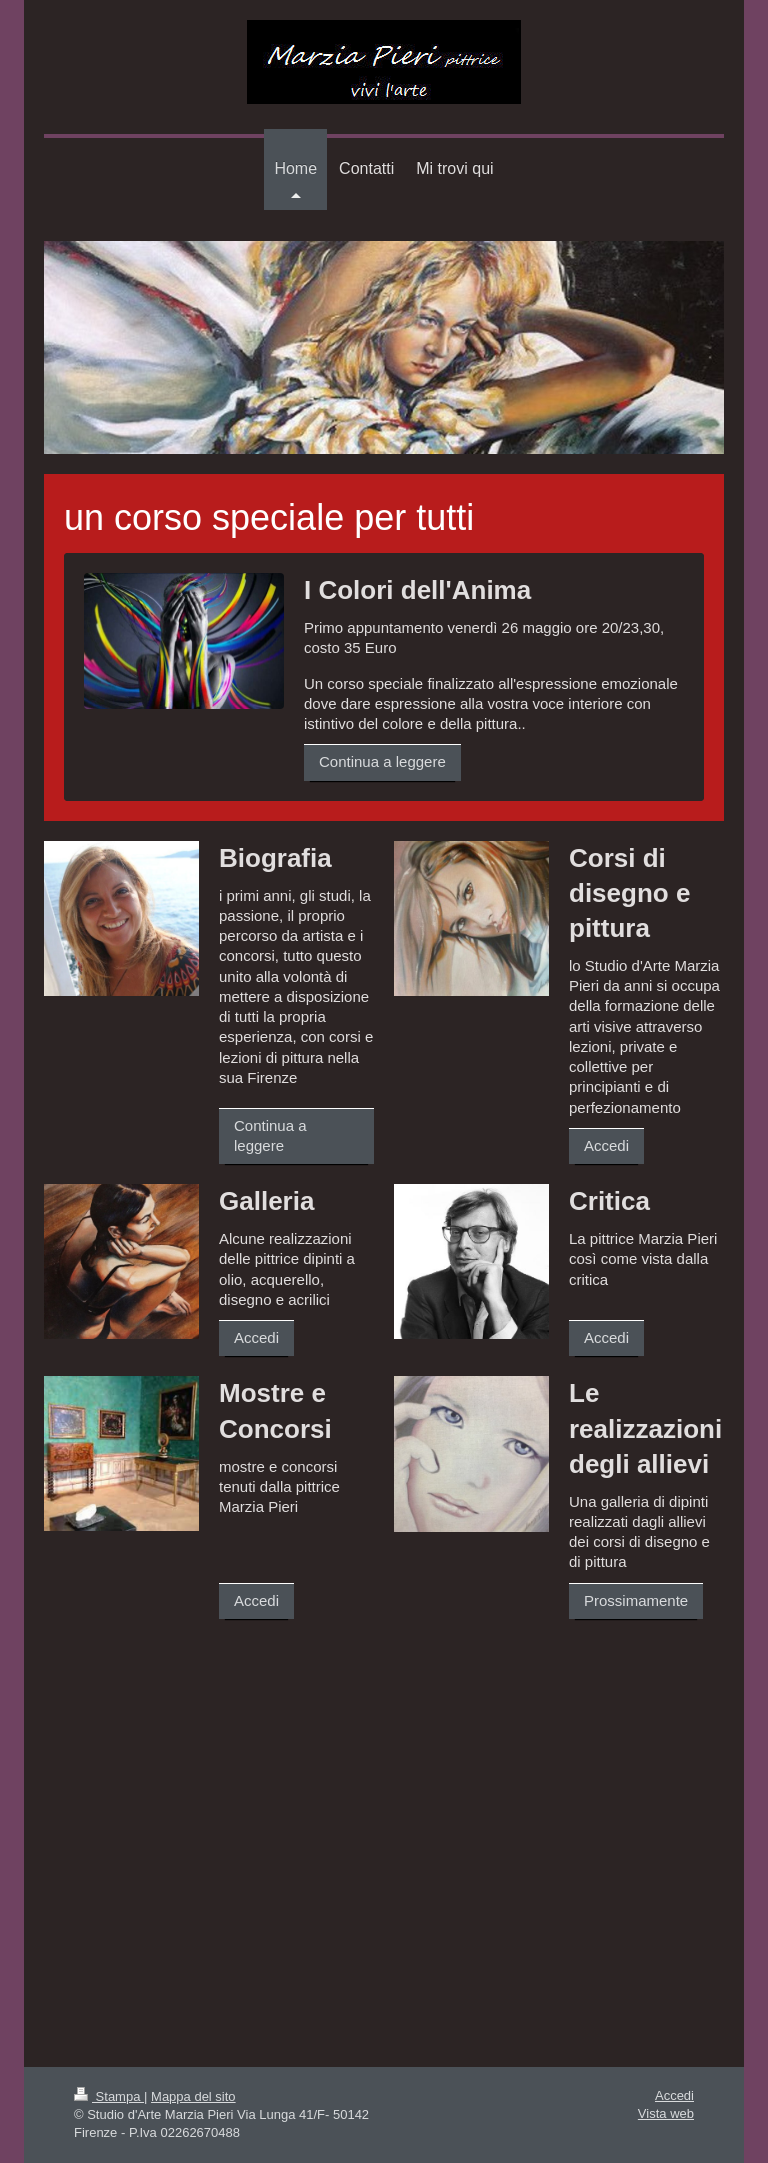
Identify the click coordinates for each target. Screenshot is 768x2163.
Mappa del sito (193, 2096)
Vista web (666, 2113)
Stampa (109, 2096)
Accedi (606, 1145)
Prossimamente (636, 1600)
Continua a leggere (382, 761)
